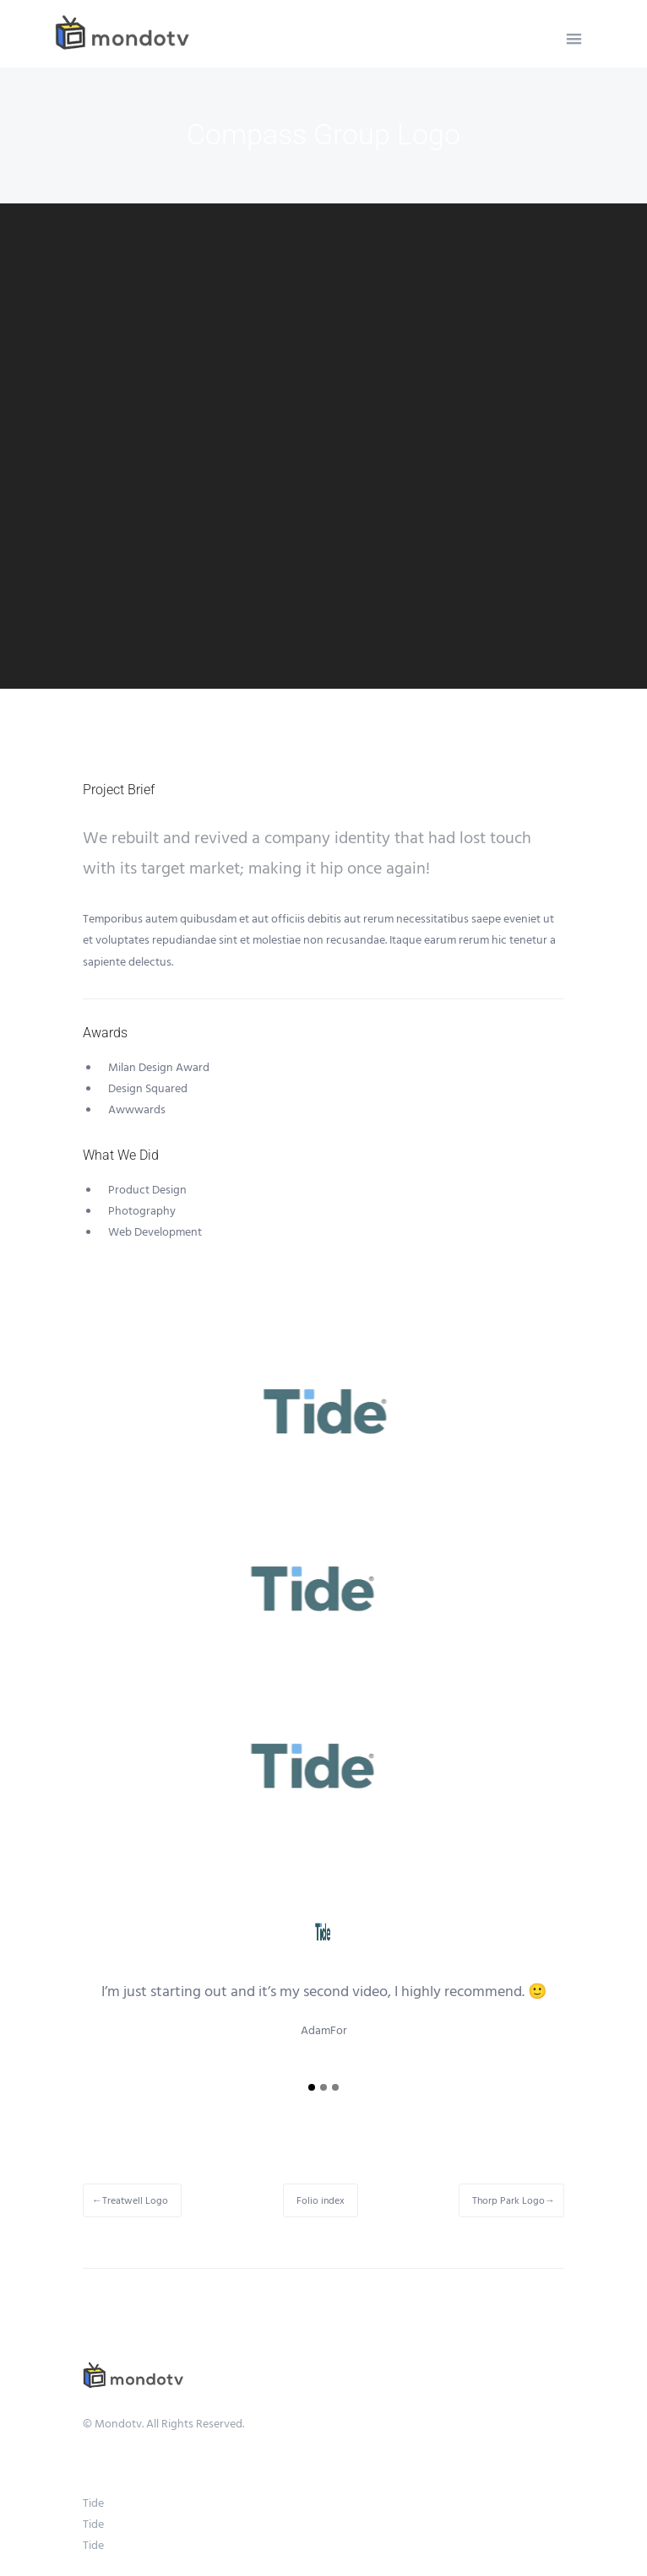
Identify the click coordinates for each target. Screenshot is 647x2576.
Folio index (320, 2201)
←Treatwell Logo (130, 2201)
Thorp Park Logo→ (513, 2201)
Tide (93, 2503)
